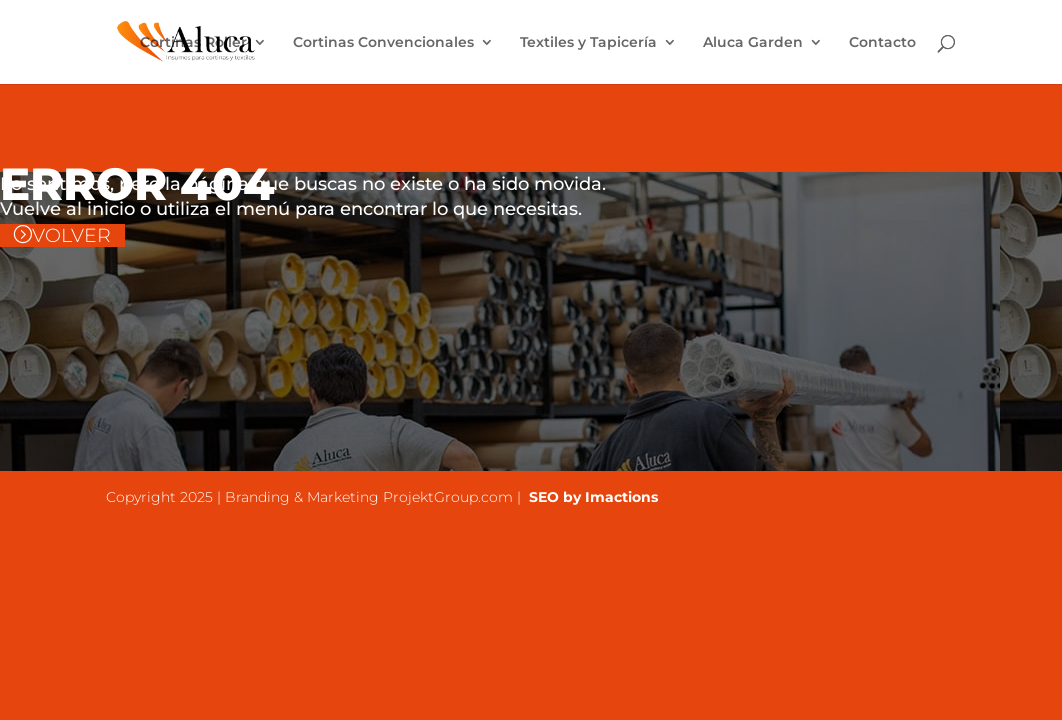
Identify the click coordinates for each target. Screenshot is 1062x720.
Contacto (882, 43)
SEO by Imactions (591, 497)
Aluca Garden (753, 43)
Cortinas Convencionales (383, 43)
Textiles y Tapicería (588, 43)
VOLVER (71, 235)
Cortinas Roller (193, 43)
